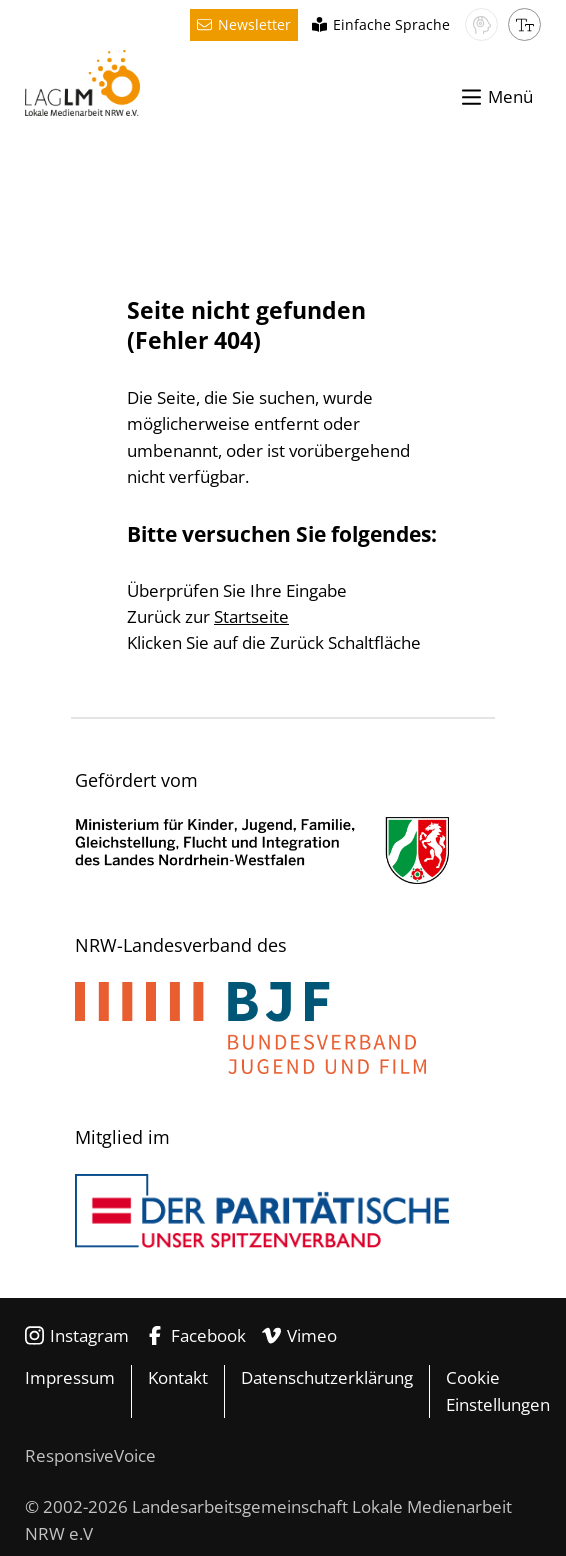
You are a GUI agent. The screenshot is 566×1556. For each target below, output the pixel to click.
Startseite (251, 616)
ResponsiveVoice (90, 1455)
